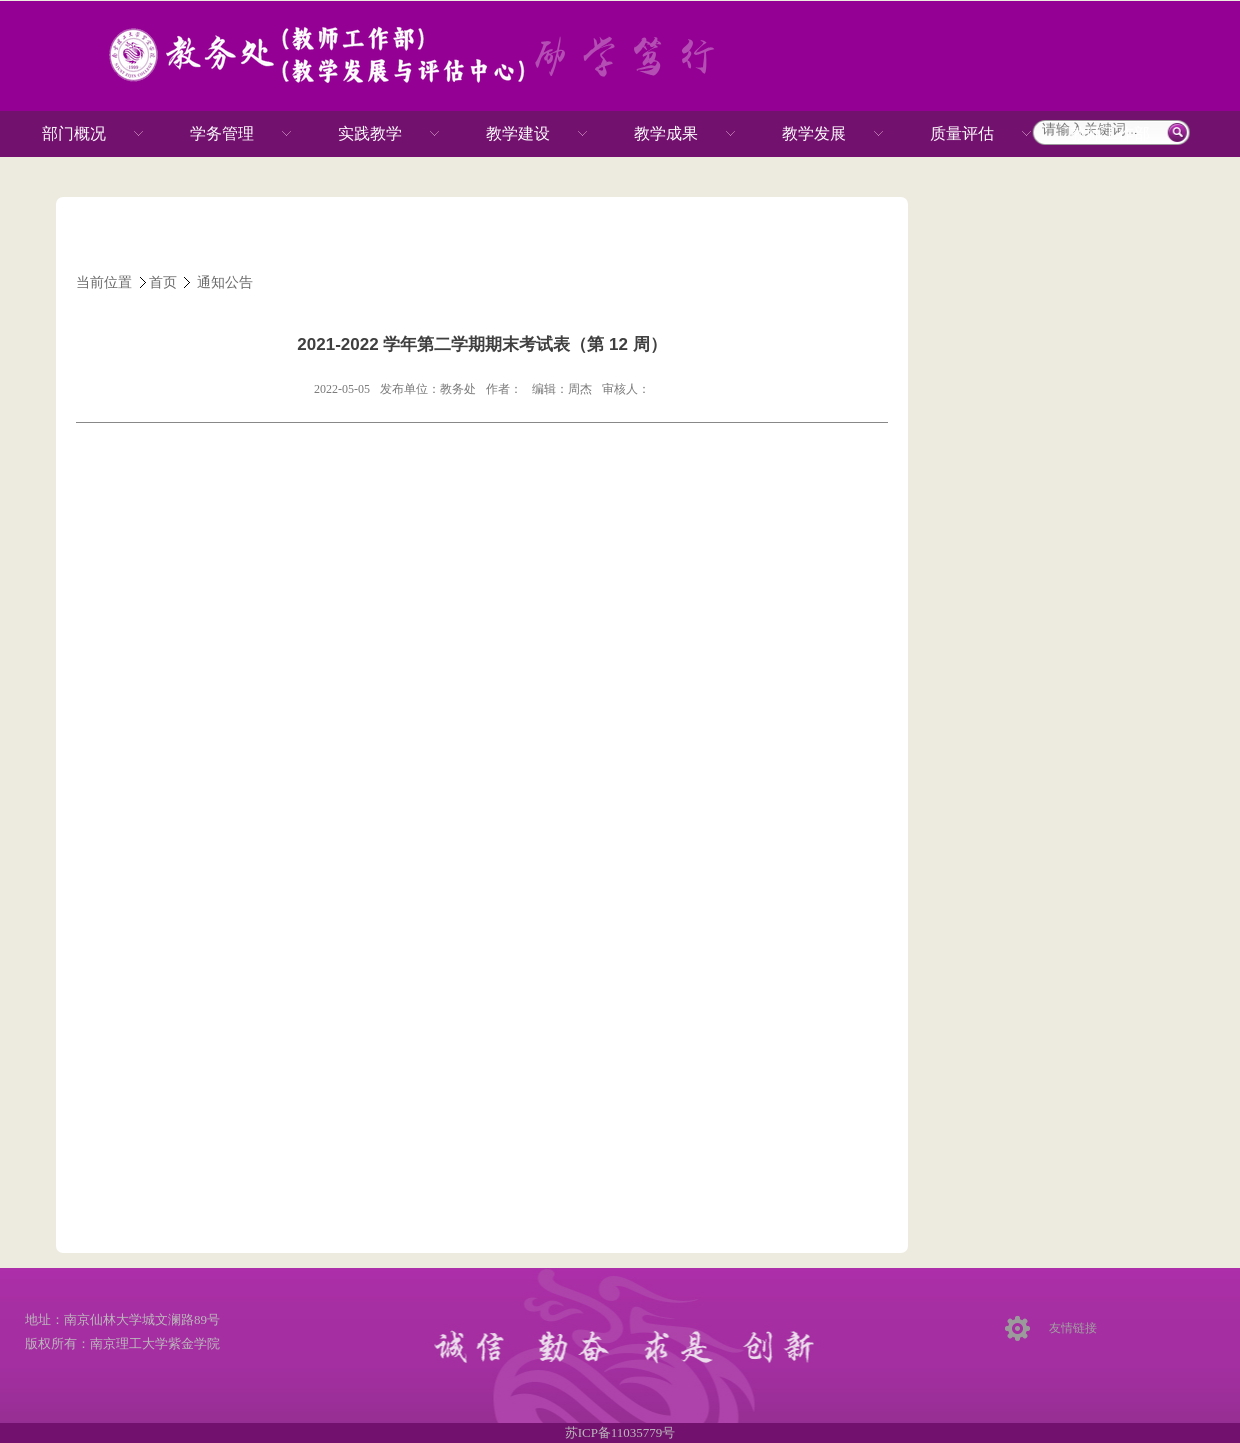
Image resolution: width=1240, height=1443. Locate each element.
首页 (163, 282)
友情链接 (1073, 1328)
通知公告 (225, 282)
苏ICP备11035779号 (620, 1432)
